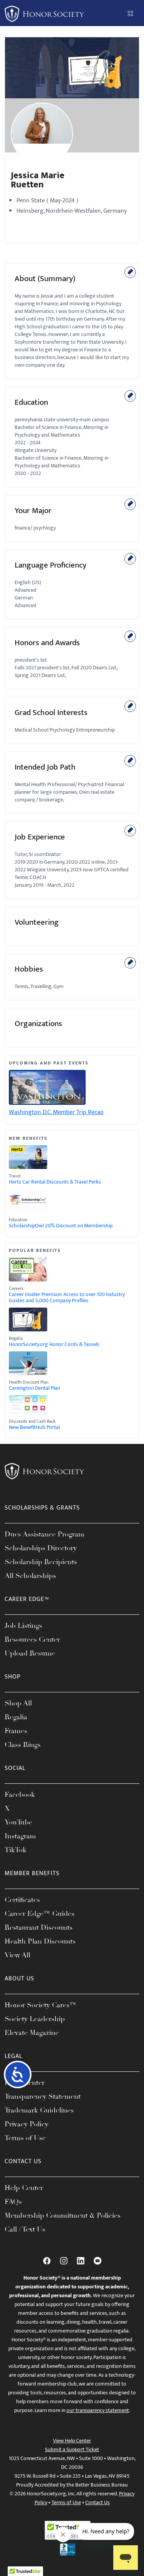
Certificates (22, 1900)
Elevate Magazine (32, 2032)
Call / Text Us (25, 2229)
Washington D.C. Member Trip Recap (56, 1112)
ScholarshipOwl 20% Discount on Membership (61, 1226)
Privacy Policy (26, 2124)
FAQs (13, 2201)
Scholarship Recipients (41, 1562)
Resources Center (32, 1639)
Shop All (18, 1703)
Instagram (20, 1836)
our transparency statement (97, 2410)
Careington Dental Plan (34, 1388)
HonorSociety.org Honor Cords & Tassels (54, 1344)
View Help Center (72, 2440)
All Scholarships (30, 1575)
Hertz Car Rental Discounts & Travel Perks (55, 1182)
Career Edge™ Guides (39, 1913)
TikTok (15, 1850)
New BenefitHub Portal (34, 1427)
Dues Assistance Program (44, 1534)
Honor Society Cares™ (40, 2005)
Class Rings (23, 1744)
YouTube (18, 1822)
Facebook (20, 1794)
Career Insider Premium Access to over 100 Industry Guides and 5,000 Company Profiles (67, 1297)
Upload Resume (30, 1653)
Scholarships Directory (41, 1548)
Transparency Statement (43, 2096)
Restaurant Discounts (39, 1927)
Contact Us (97, 2502)
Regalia (16, 1717)
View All (17, 1955)
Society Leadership (35, 2019)
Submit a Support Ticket (72, 2449)
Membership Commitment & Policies (63, 2215)
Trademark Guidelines (39, 2110)
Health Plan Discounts (40, 1941)
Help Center (24, 2188)
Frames (16, 1731)
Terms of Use (25, 2138)
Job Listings (23, 1625)
